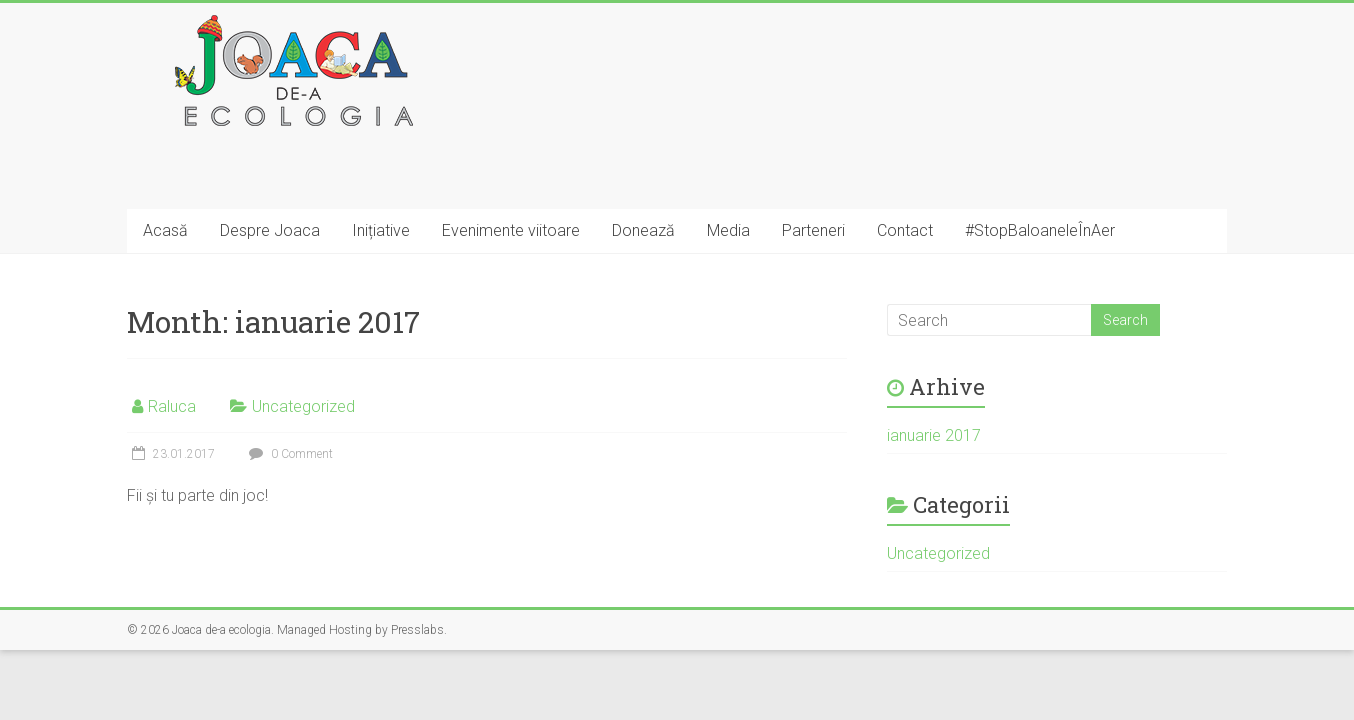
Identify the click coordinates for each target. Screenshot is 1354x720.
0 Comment (288, 454)
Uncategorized (303, 406)
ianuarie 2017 (934, 435)
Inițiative (381, 230)
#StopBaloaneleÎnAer (1040, 230)
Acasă (165, 230)
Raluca (172, 406)
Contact (905, 230)
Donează (643, 230)
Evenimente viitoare (511, 230)
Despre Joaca (270, 230)
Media (728, 230)
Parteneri (813, 230)
